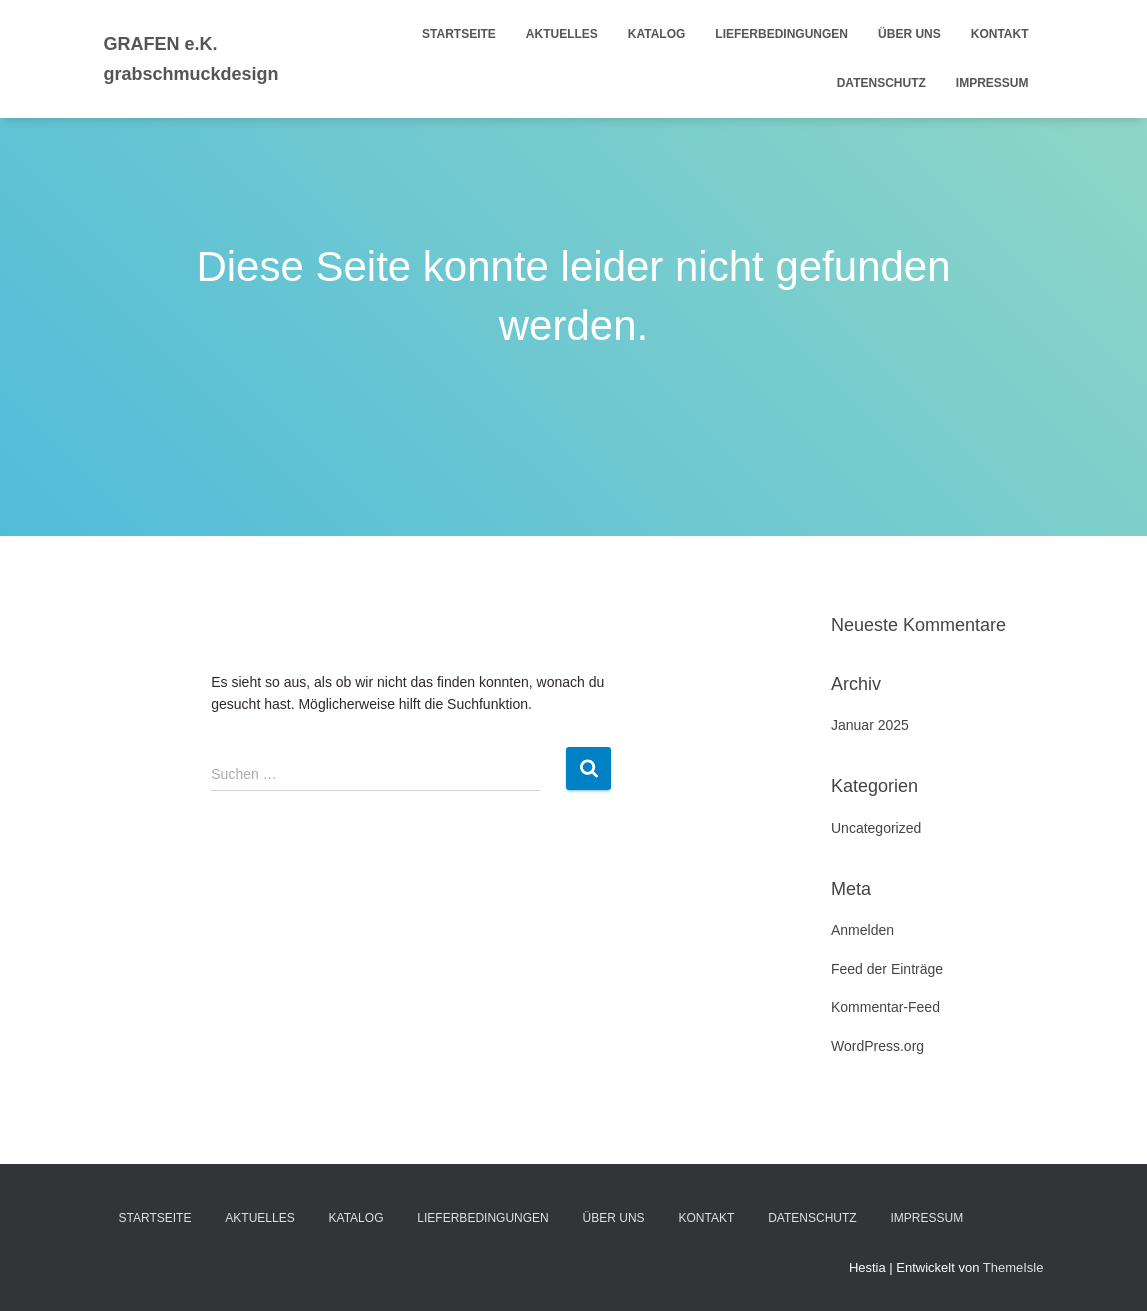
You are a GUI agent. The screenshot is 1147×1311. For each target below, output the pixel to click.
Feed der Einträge (887, 969)
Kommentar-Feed (885, 1007)
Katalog (657, 34)
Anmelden (862, 930)
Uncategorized (876, 828)
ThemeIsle (1013, 1267)
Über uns (909, 34)
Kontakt (1000, 34)
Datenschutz (881, 83)
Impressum (992, 83)
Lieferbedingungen (781, 34)
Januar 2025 (870, 725)
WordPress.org (877, 1046)
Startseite (459, 34)
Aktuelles (562, 34)
